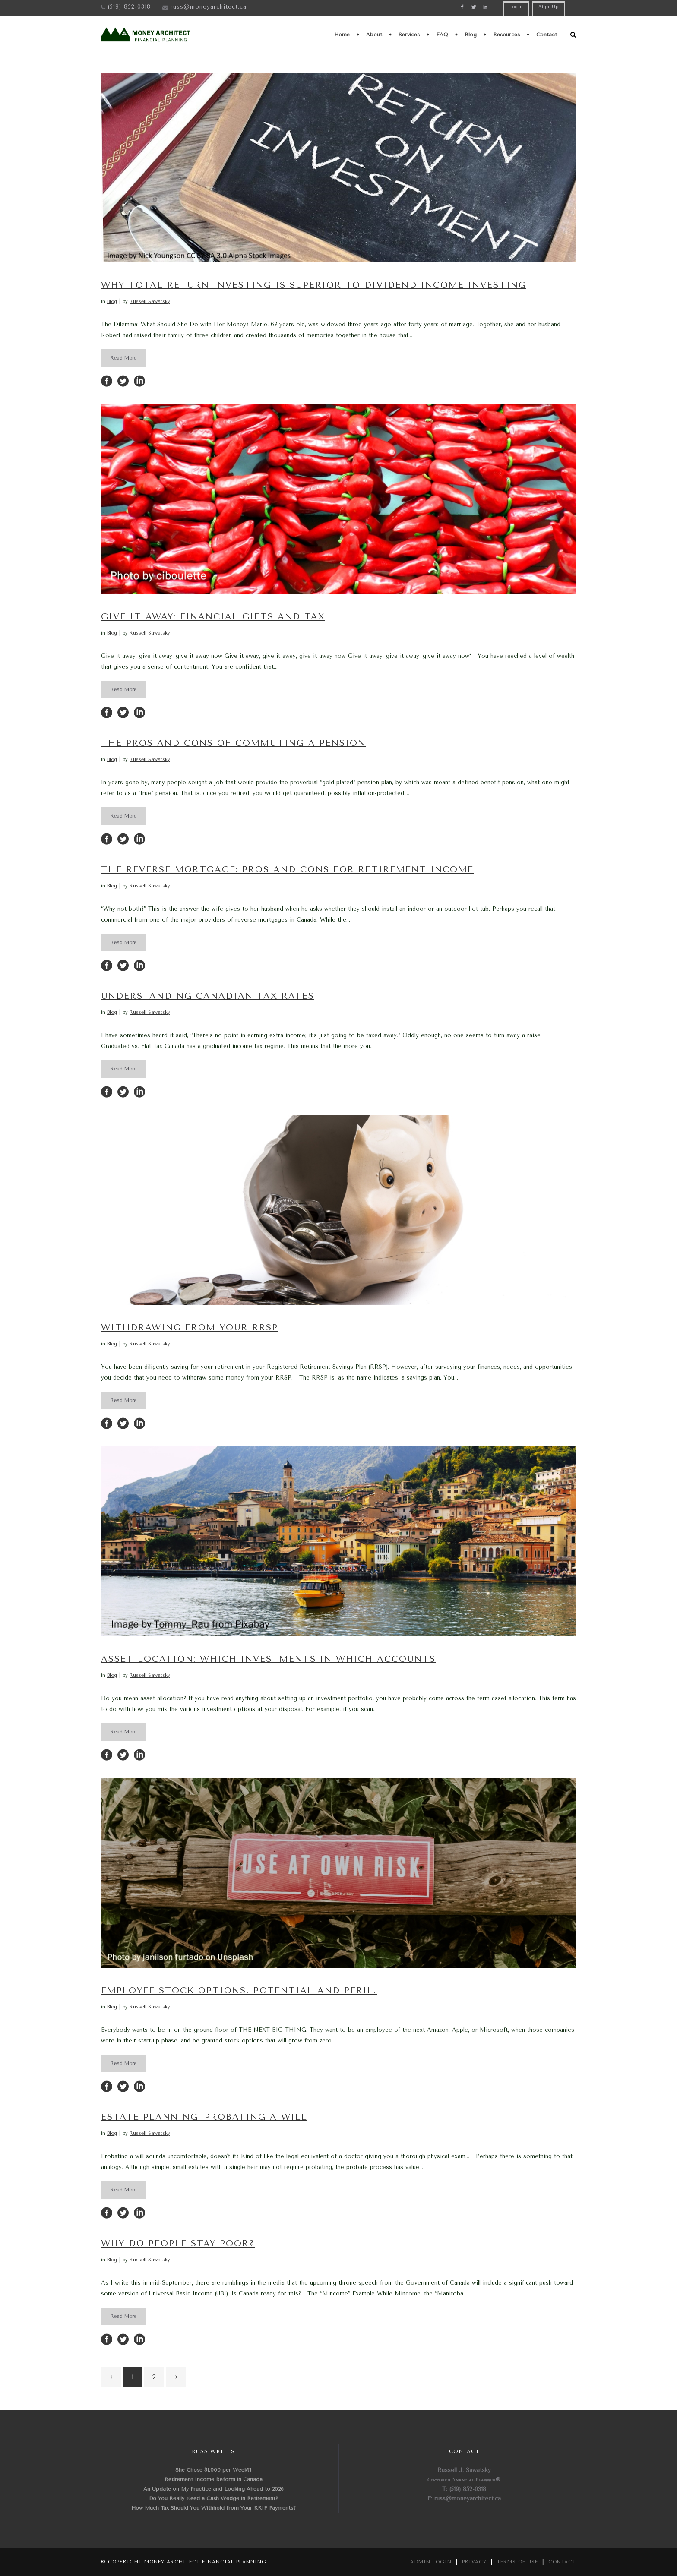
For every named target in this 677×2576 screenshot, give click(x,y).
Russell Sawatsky (150, 301)
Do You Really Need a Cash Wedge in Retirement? (213, 2498)
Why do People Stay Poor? (178, 2243)
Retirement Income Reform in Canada (214, 2479)
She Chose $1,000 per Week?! (213, 2470)
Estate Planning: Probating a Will (204, 2117)
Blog (112, 301)
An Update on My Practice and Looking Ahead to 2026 (213, 2489)
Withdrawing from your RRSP (189, 1327)
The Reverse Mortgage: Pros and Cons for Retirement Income (287, 869)
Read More (123, 358)
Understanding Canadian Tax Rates (207, 996)
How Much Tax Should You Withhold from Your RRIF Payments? (213, 2508)
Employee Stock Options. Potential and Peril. (239, 1990)
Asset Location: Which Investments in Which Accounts (268, 1659)
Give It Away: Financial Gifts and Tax (213, 617)
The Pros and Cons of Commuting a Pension (233, 743)
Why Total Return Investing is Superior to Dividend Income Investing (313, 285)
